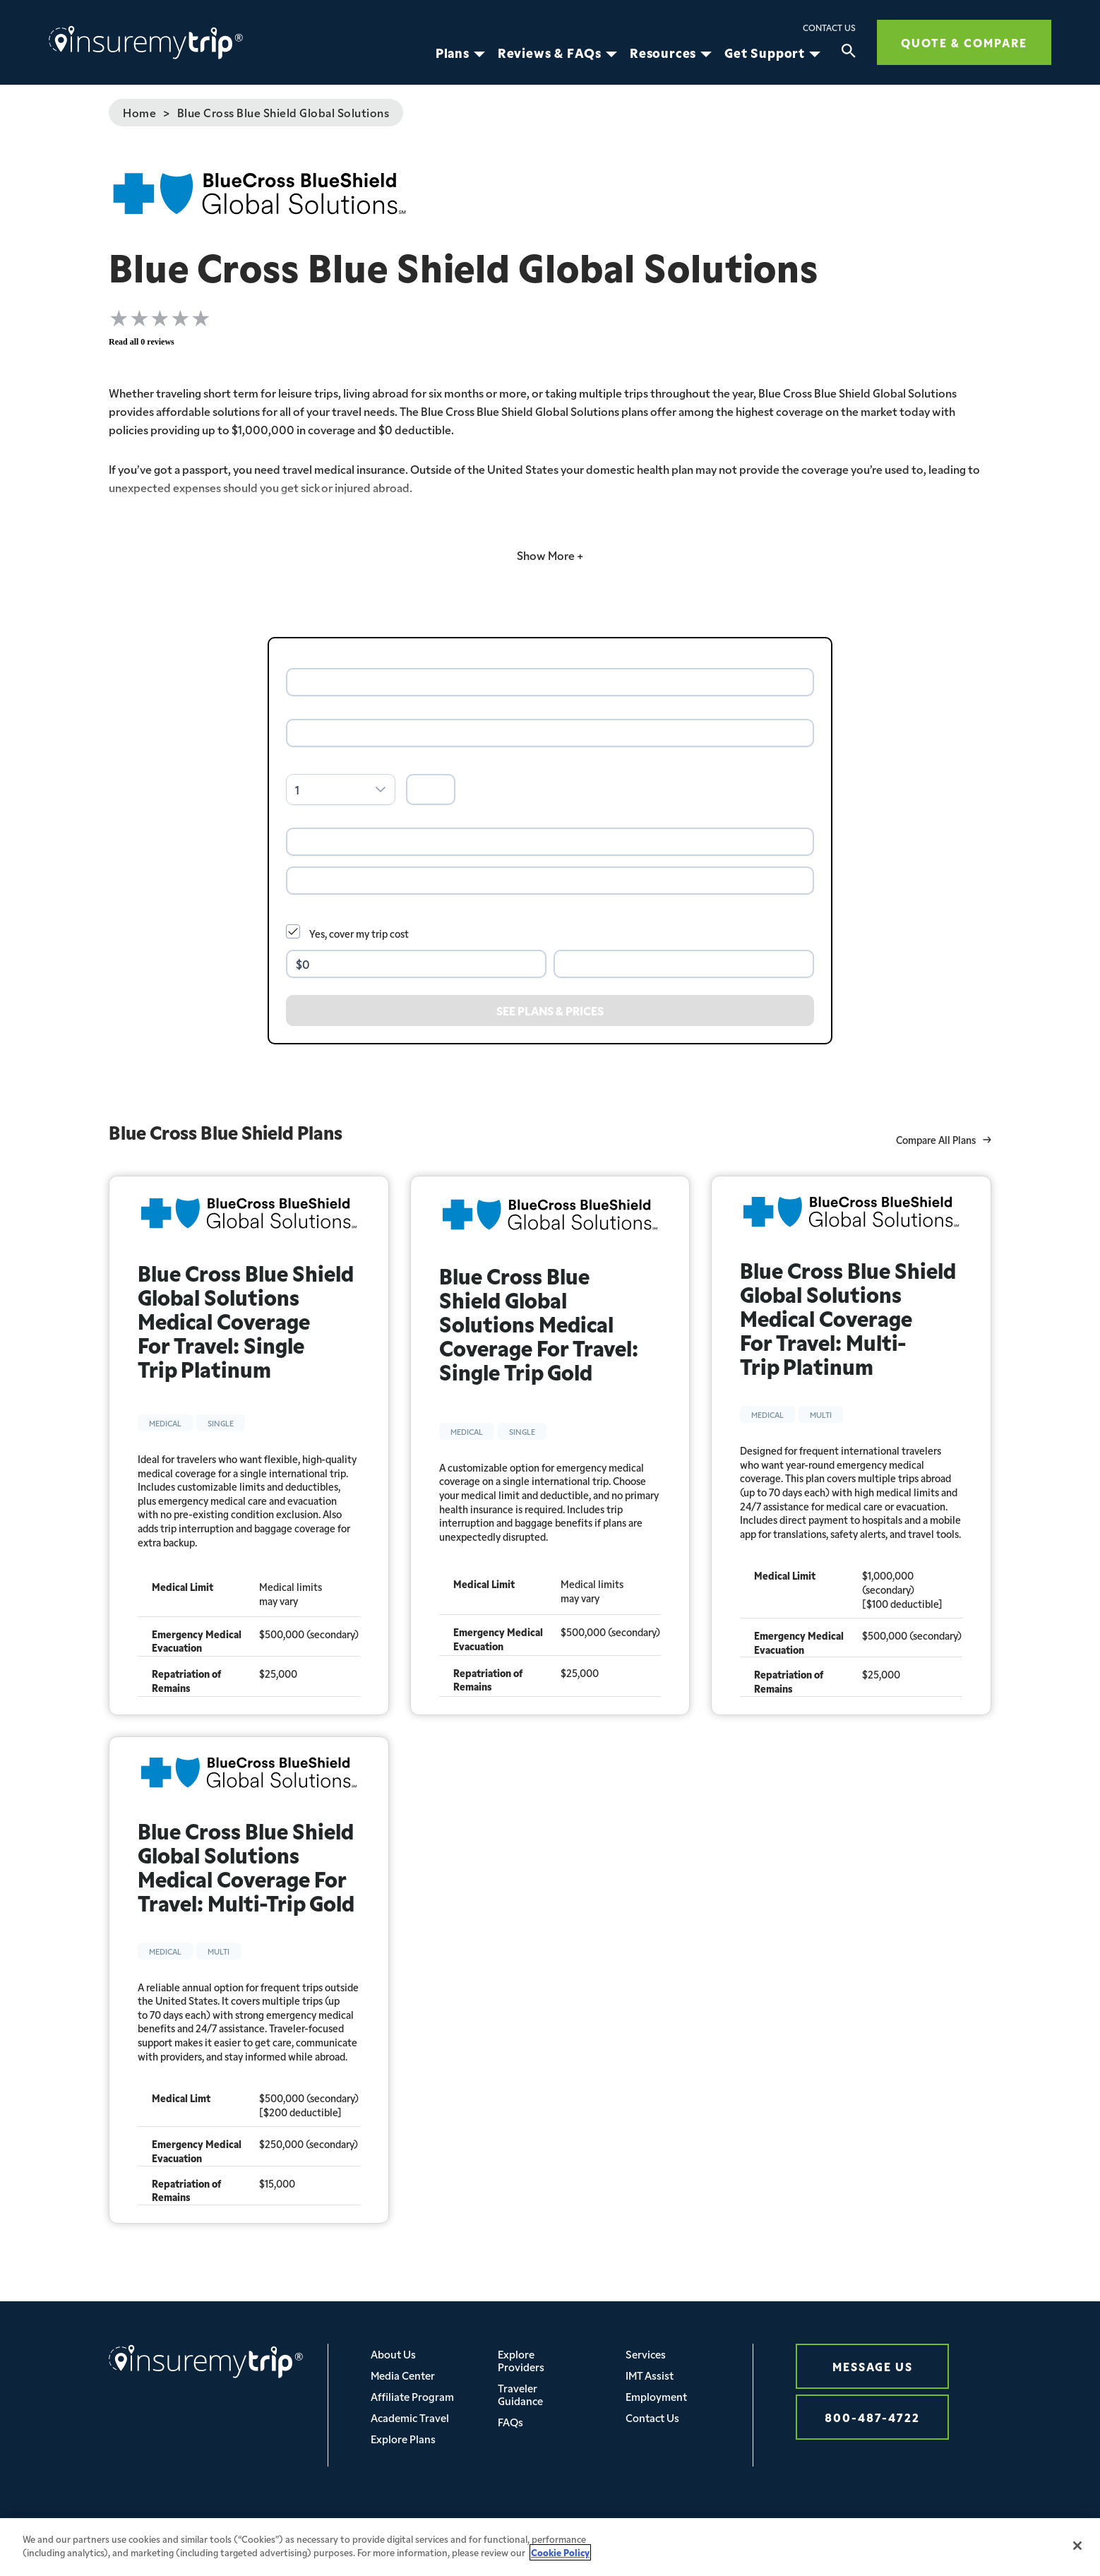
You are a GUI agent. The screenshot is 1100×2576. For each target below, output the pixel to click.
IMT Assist (650, 2375)
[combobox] (550, 682)
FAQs (510, 2421)
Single (221, 1423)
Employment (656, 2396)
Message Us (872, 2366)
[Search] (849, 53)
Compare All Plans (943, 1140)
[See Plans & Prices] (550, 1010)
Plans (453, 53)
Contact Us (829, 27)
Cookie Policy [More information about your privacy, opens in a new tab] (560, 2563)
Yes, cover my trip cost (359, 933)
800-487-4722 (872, 2417)
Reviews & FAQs (550, 53)
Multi (821, 1414)
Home (139, 112)
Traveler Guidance (520, 2394)
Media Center (403, 2375)
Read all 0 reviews (141, 342)
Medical (165, 1423)
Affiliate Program (412, 2396)
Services (646, 2354)
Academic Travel (410, 2417)
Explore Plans (403, 2438)
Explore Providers (521, 2360)
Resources (663, 53)
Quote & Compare (964, 42)
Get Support (764, 53)
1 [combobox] (297, 789)
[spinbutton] (430, 789)
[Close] (1077, 2555)
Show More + (550, 555)
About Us (393, 2354)
